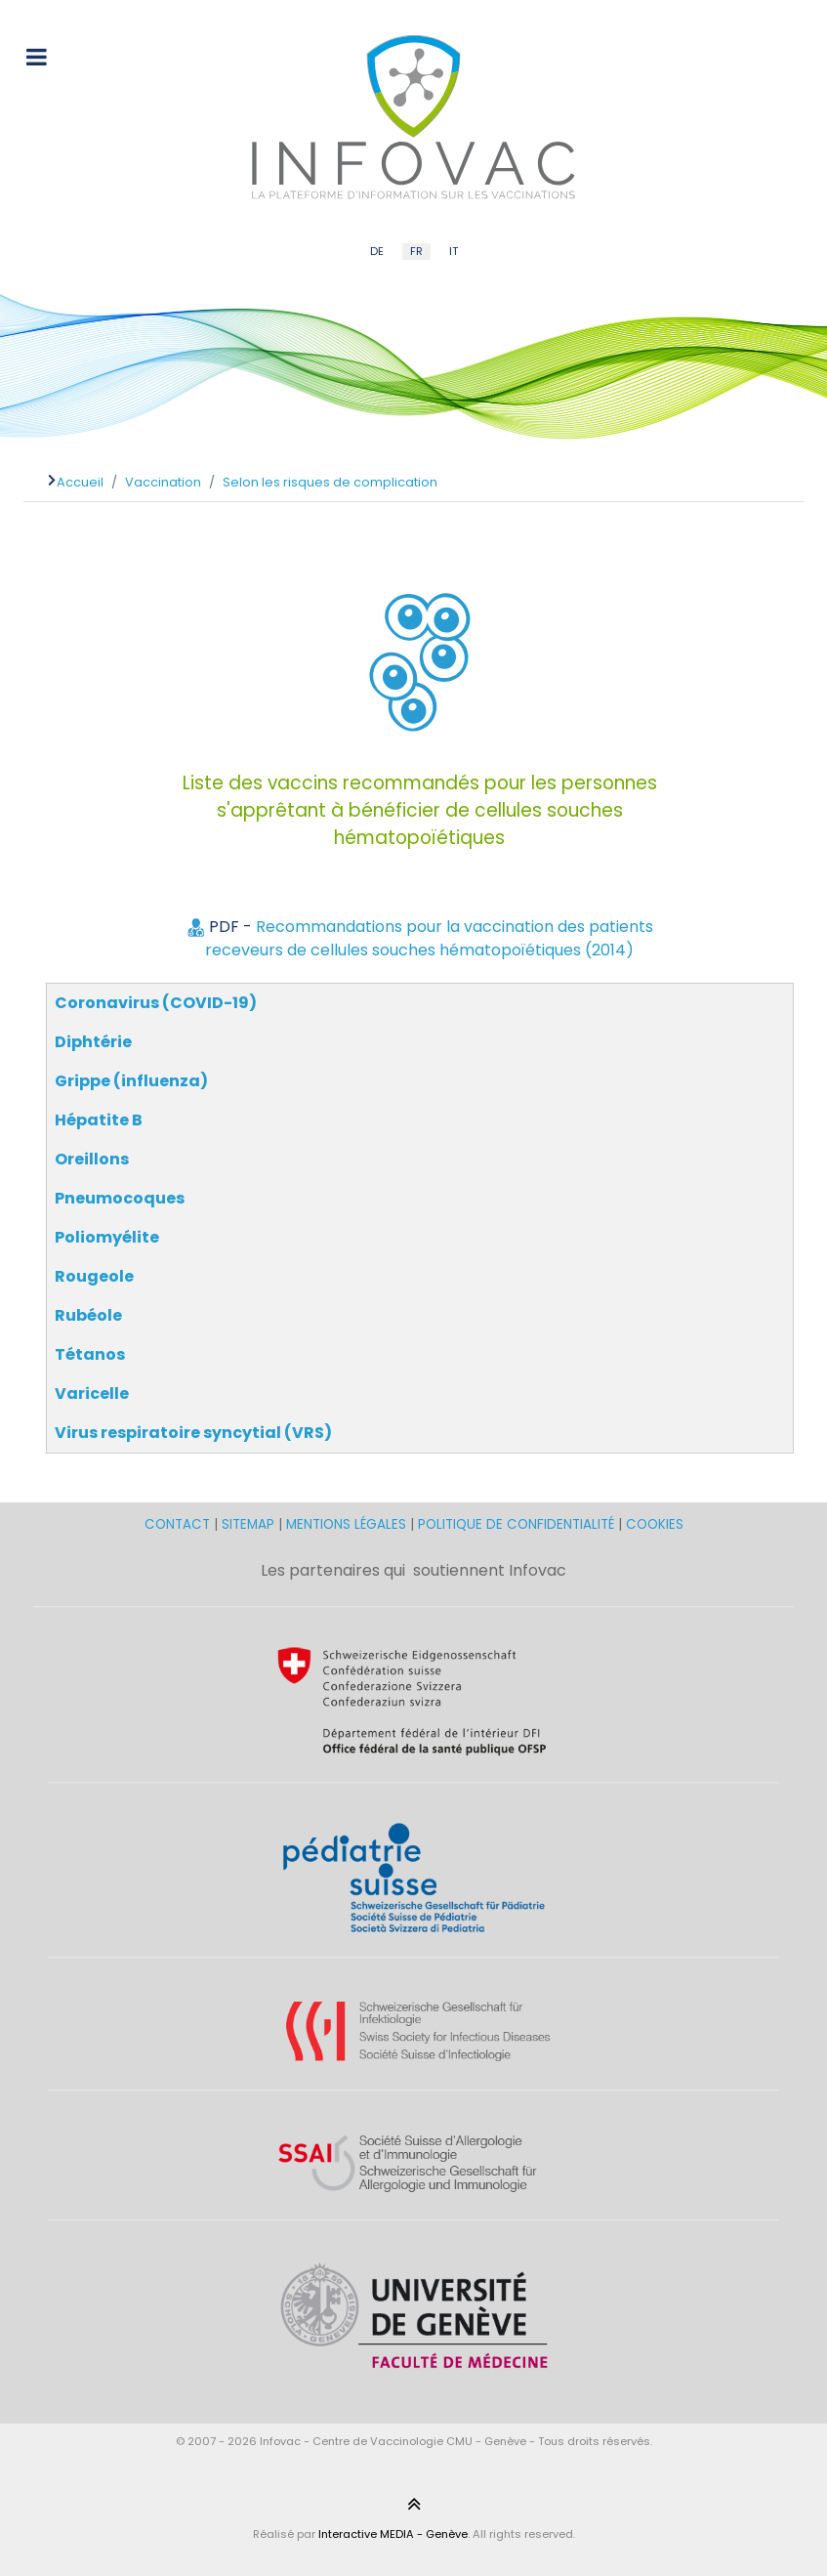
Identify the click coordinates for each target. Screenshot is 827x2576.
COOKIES (654, 1524)
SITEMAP (250, 1524)
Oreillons (92, 1159)
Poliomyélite (107, 1237)
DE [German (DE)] (377, 251)
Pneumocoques (120, 1198)
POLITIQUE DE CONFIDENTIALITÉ (516, 1524)
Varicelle (92, 1393)
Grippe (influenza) (131, 1081)
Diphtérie (93, 1042)
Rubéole (88, 1315)
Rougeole (94, 1276)
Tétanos (90, 1354)
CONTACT (179, 1524)
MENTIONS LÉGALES (346, 1524)
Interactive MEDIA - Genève (393, 2534)
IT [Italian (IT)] (453, 251)
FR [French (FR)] (416, 251)
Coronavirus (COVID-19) (156, 1003)
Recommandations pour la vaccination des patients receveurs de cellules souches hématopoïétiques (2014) (429, 938)
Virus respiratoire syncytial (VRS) (193, 1432)
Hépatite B (99, 1120)
